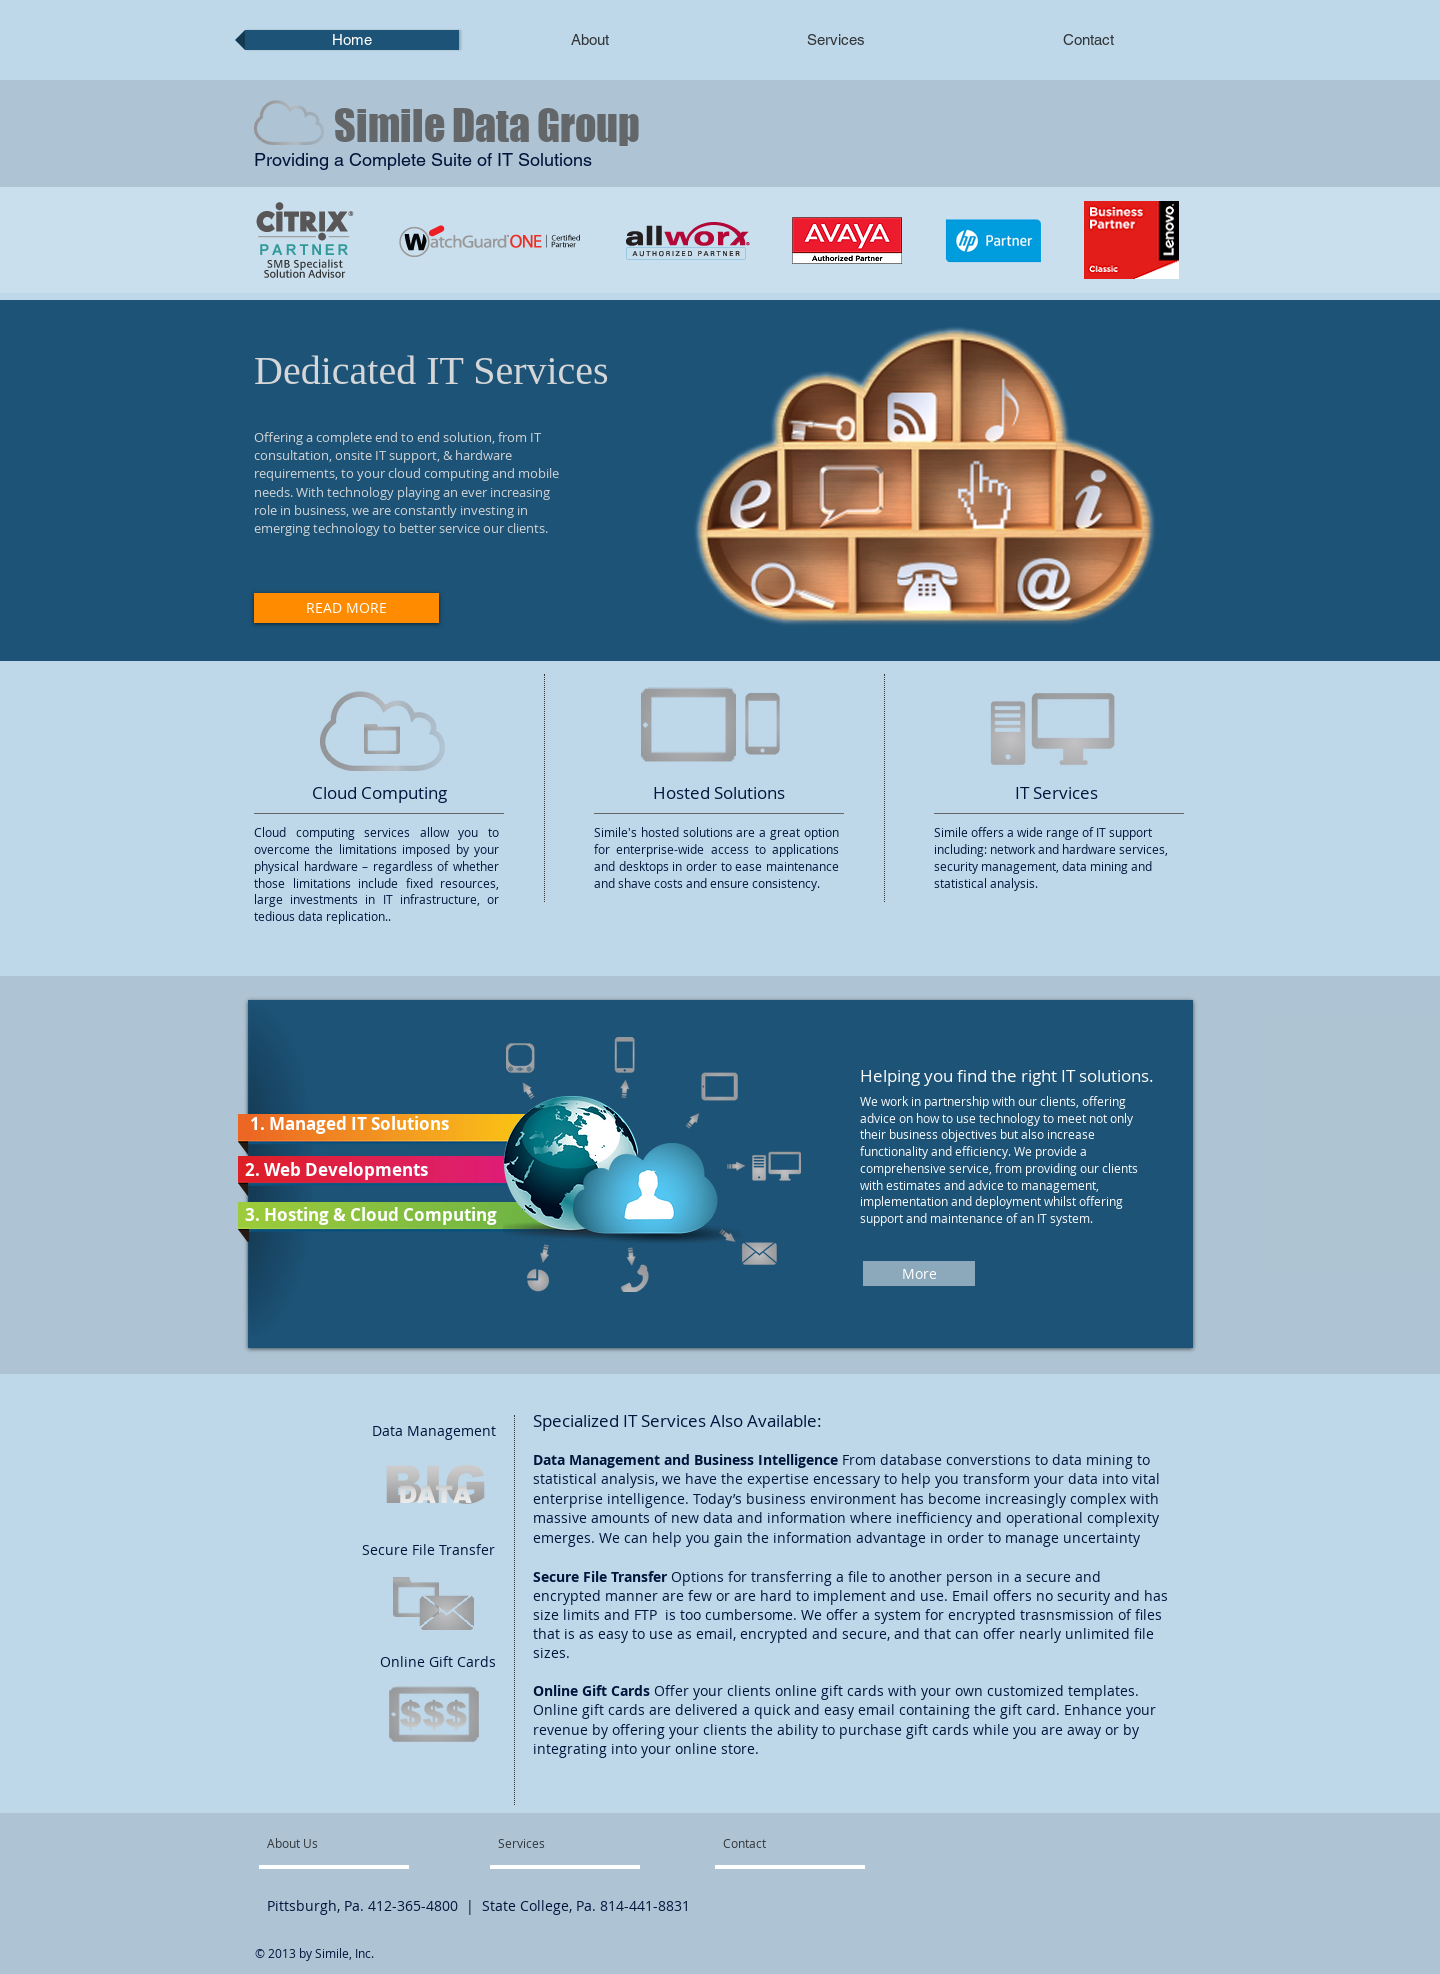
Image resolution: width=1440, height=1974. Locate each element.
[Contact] (778, 1843)
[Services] (545, 1843)
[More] (919, 1273)
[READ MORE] (346, 608)
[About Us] (343, 1843)
